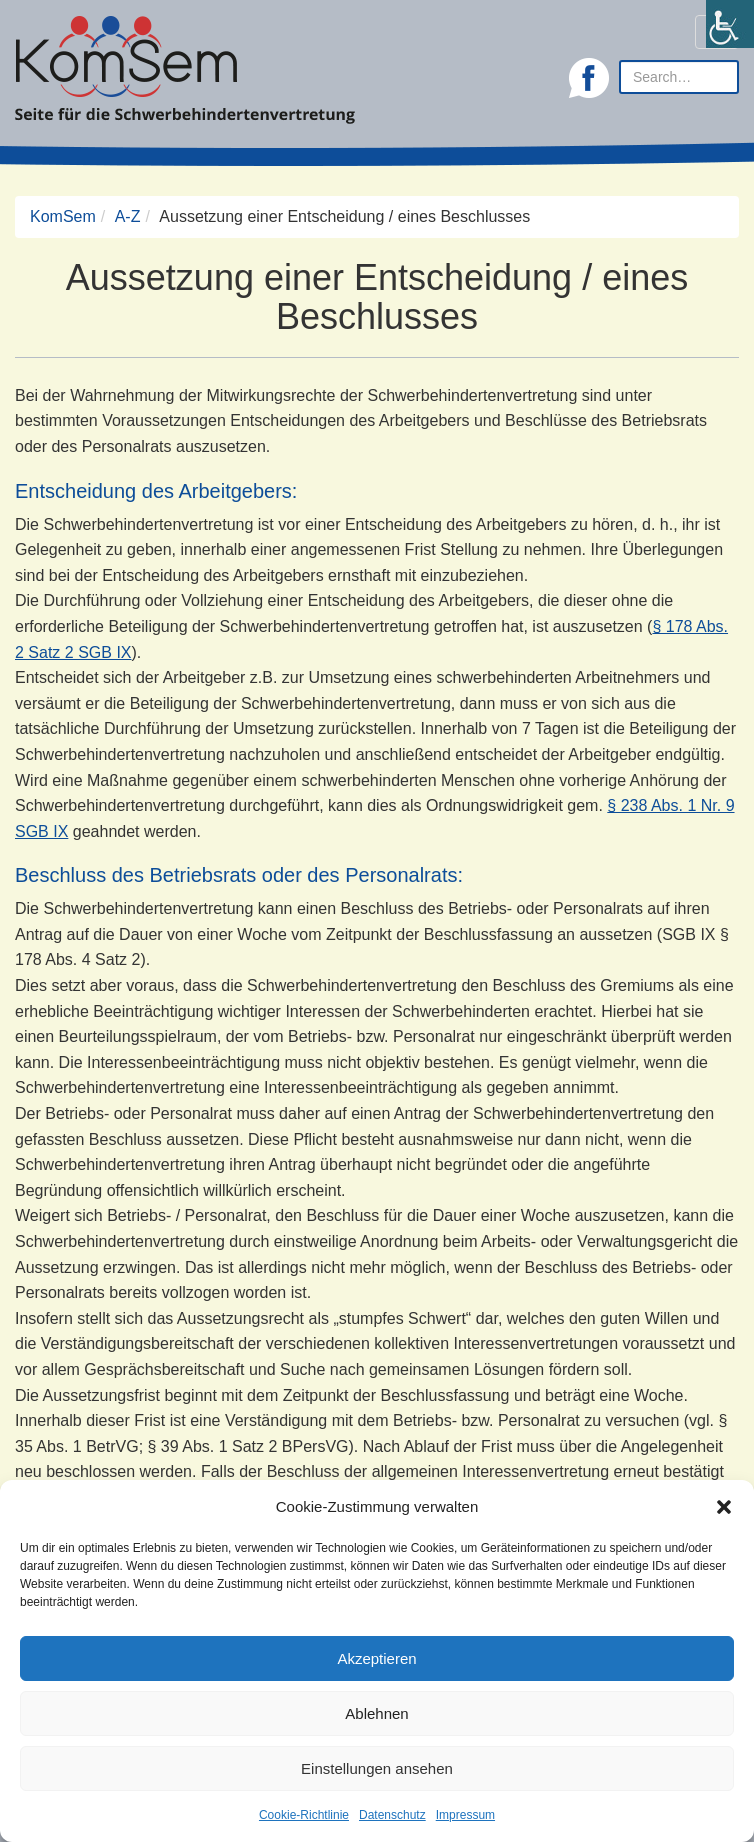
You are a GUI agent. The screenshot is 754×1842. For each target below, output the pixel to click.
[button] (724, 1507)
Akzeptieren (376, 1658)
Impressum (465, 1815)
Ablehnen (376, 1713)
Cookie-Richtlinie (304, 1815)
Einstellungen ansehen (377, 1768)
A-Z (128, 216)
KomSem (63, 216)
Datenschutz (392, 1815)
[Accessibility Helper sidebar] (730, 24)
